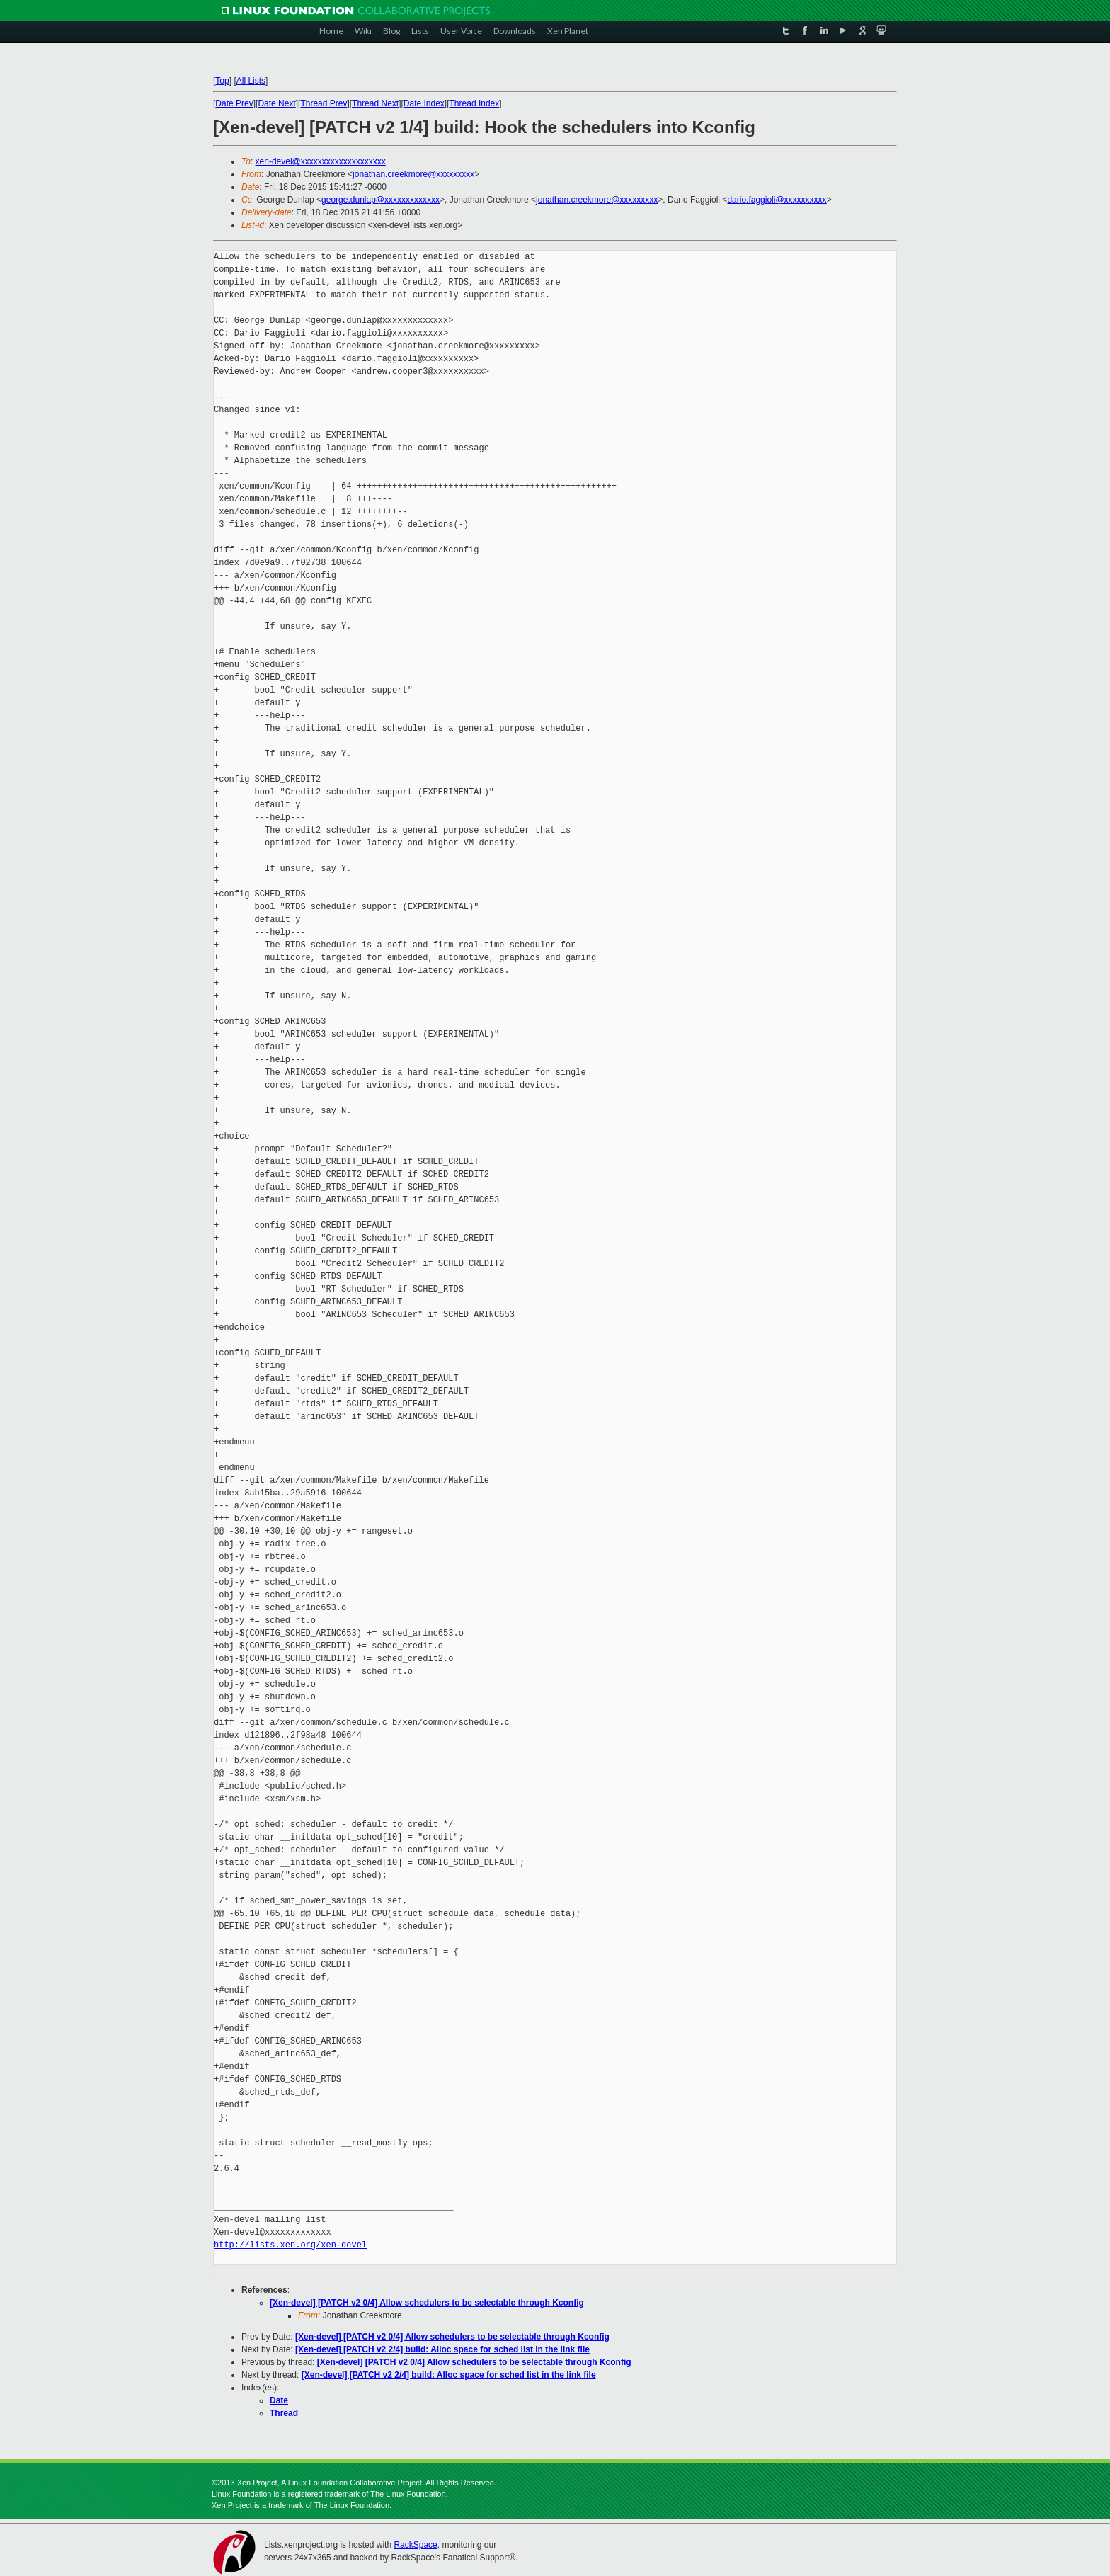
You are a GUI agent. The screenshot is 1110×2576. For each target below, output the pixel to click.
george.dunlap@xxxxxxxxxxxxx (380, 200)
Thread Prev (323, 103)
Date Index (424, 103)
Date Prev (234, 103)
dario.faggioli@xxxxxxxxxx (776, 200)
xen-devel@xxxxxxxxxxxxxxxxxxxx (321, 161)
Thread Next (375, 103)
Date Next (276, 103)
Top (222, 81)
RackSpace (415, 2545)
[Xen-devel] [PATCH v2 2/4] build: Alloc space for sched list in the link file (442, 2349)
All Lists (250, 81)
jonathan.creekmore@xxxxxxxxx (413, 174)
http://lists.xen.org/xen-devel (290, 2245)
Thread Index (475, 103)
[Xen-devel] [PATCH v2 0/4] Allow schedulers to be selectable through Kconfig (427, 2303)
